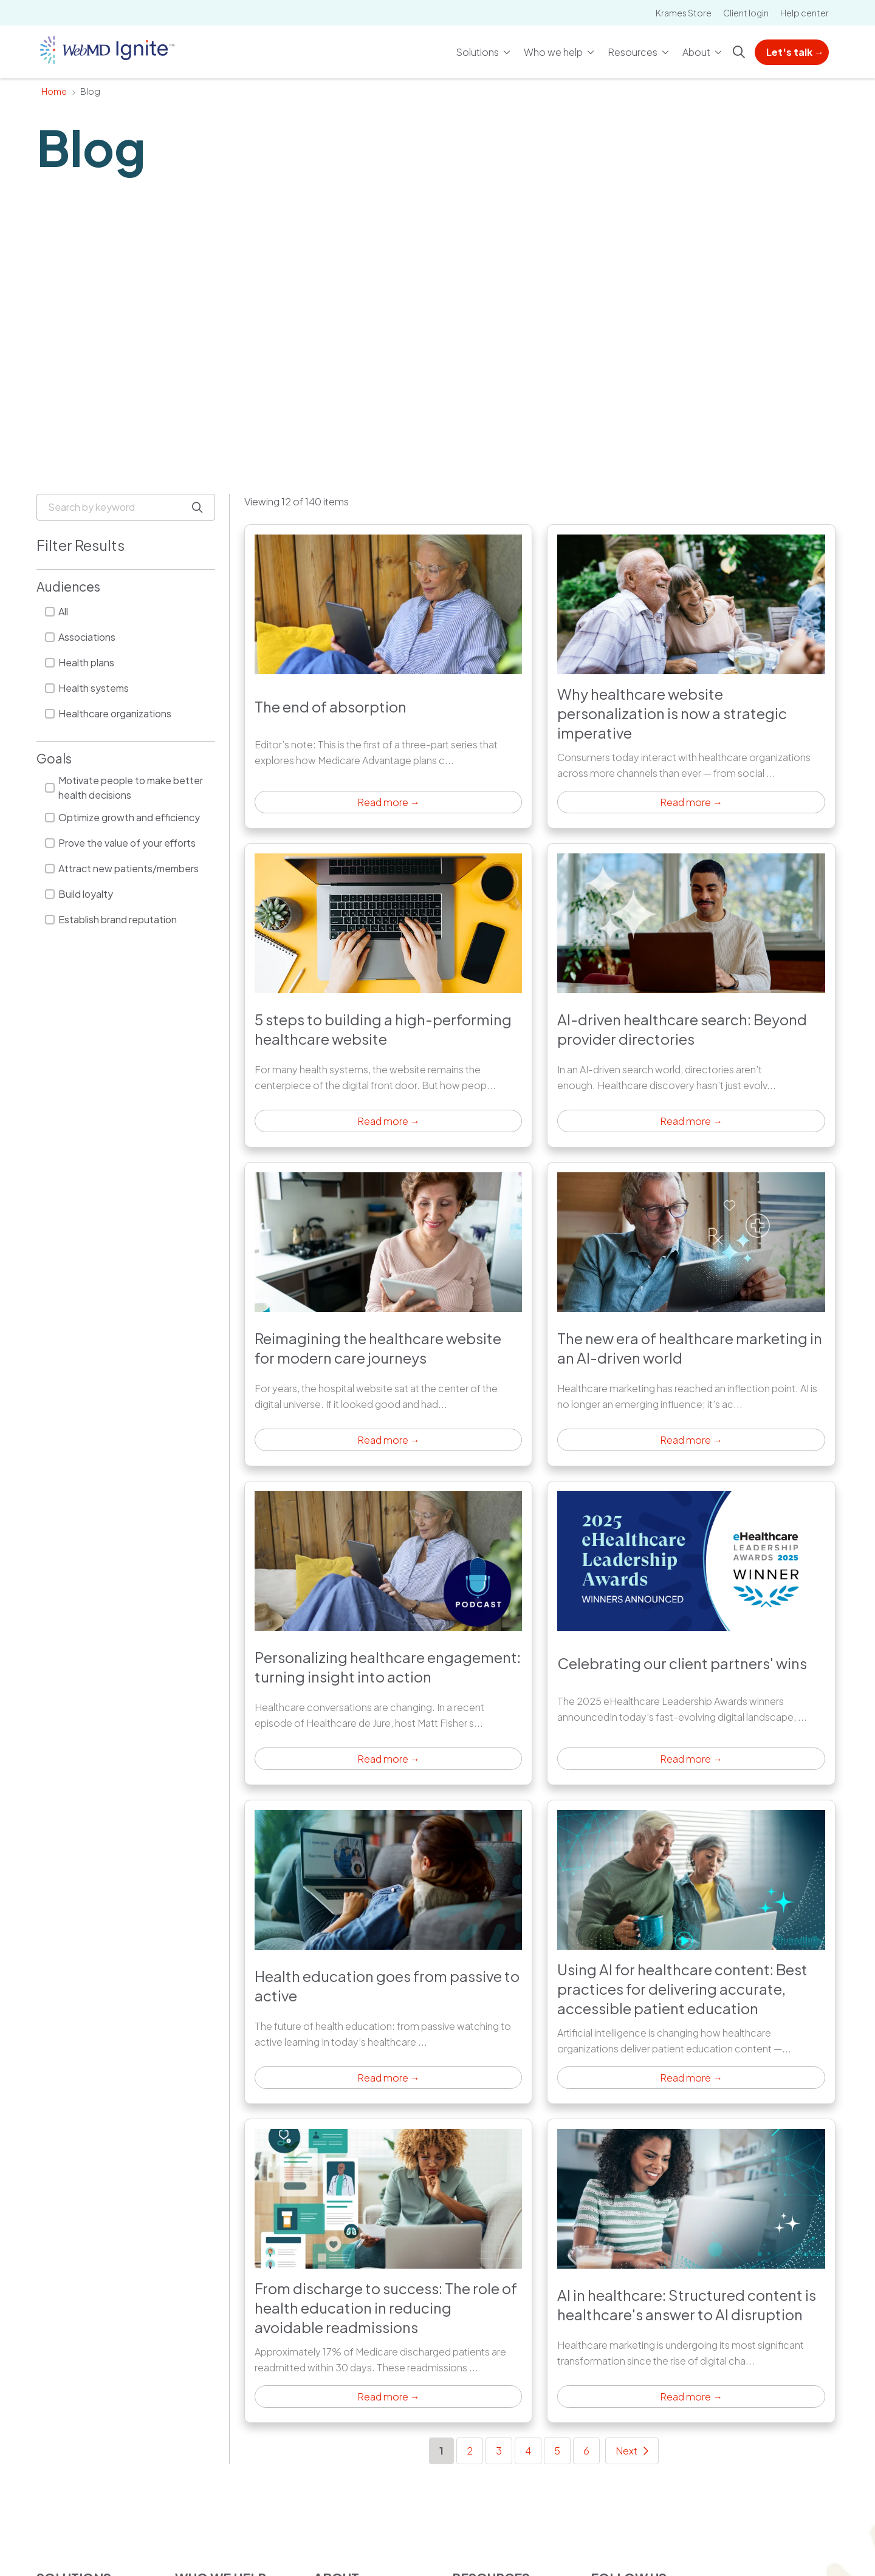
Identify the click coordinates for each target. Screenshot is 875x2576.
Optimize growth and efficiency (122, 817)
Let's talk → (795, 52)
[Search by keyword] (125, 507)
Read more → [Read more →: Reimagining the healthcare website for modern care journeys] (388, 1439)
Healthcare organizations (108, 713)
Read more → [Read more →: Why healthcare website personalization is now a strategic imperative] (691, 802)
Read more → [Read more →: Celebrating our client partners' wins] (691, 1758)
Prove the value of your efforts (120, 842)
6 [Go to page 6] (586, 2450)
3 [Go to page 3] (499, 2450)
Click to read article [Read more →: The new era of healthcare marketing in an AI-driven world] (690, 1314)
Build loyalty (79, 893)
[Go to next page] (632, 2451)
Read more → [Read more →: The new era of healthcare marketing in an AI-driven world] (691, 1439)
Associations (80, 636)
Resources (633, 45)
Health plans (79, 662)
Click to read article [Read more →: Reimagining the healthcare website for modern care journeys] (388, 1314)
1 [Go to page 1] (446, 2449)
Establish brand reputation (111, 919)
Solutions (477, 45)
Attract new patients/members (122, 868)
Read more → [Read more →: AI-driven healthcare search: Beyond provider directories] (691, 1121)
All (56, 611)
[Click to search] (739, 52)
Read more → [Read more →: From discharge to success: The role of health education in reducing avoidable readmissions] (388, 2396)
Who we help (553, 45)
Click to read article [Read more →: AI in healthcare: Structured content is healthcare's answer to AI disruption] (690, 2270)
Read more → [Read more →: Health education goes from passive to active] (388, 2077)
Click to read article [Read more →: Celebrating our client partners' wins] (690, 1633)
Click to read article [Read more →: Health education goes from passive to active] (388, 1951)
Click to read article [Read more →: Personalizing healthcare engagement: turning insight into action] (388, 1633)
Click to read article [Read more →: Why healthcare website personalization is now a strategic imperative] (690, 676)
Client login (746, 12)
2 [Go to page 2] (470, 2450)
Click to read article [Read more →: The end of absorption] (388, 676)
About (697, 45)
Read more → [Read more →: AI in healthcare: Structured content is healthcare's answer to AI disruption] (691, 2396)
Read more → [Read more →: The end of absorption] (388, 802)
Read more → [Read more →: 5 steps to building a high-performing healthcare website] (388, 1121)
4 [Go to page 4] (528, 2450)
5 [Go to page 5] (557, 2450)
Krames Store (684, 12)
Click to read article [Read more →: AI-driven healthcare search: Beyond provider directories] (690, 995)
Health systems (87, 688)
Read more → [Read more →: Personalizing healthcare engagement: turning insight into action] (388, 1758)
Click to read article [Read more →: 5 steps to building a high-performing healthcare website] (388, 995)
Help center (804, 12)
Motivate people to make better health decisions (124, 787)
